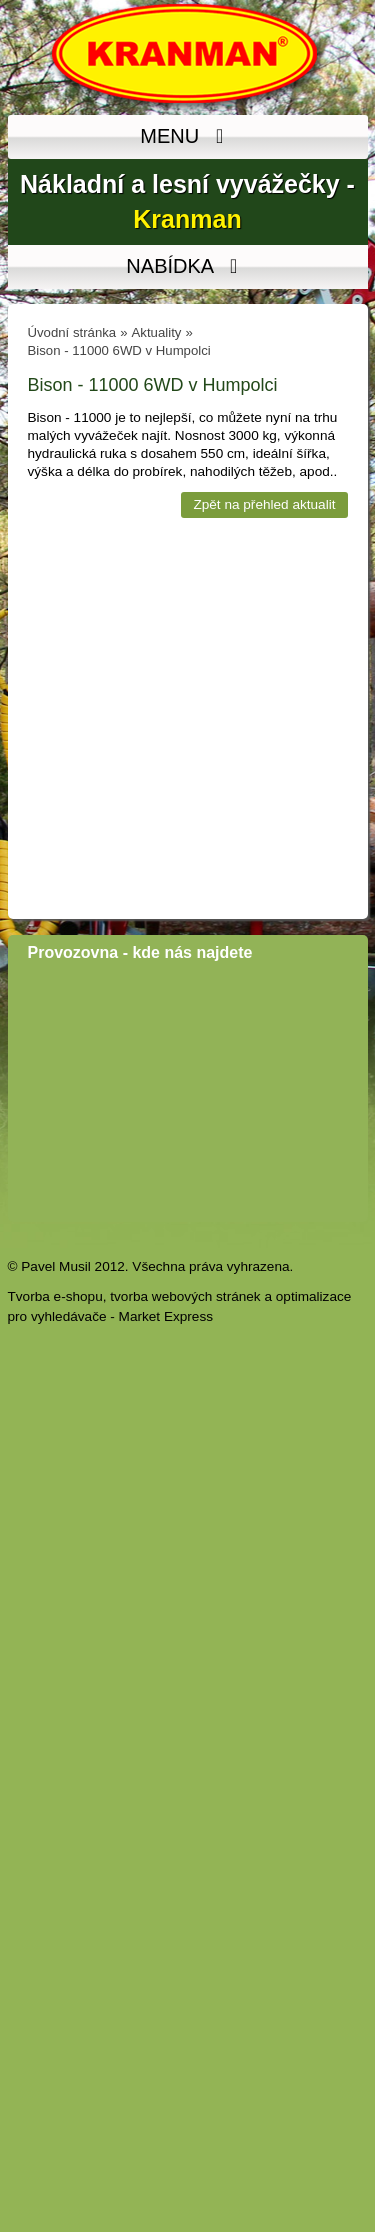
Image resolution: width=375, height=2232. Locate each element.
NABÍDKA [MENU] (187, 267)
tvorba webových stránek (185, 1296)
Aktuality (157, 332)
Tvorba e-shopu (55, 1296)
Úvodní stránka (72, 332)
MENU (187, 137)
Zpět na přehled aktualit (264, 504)
